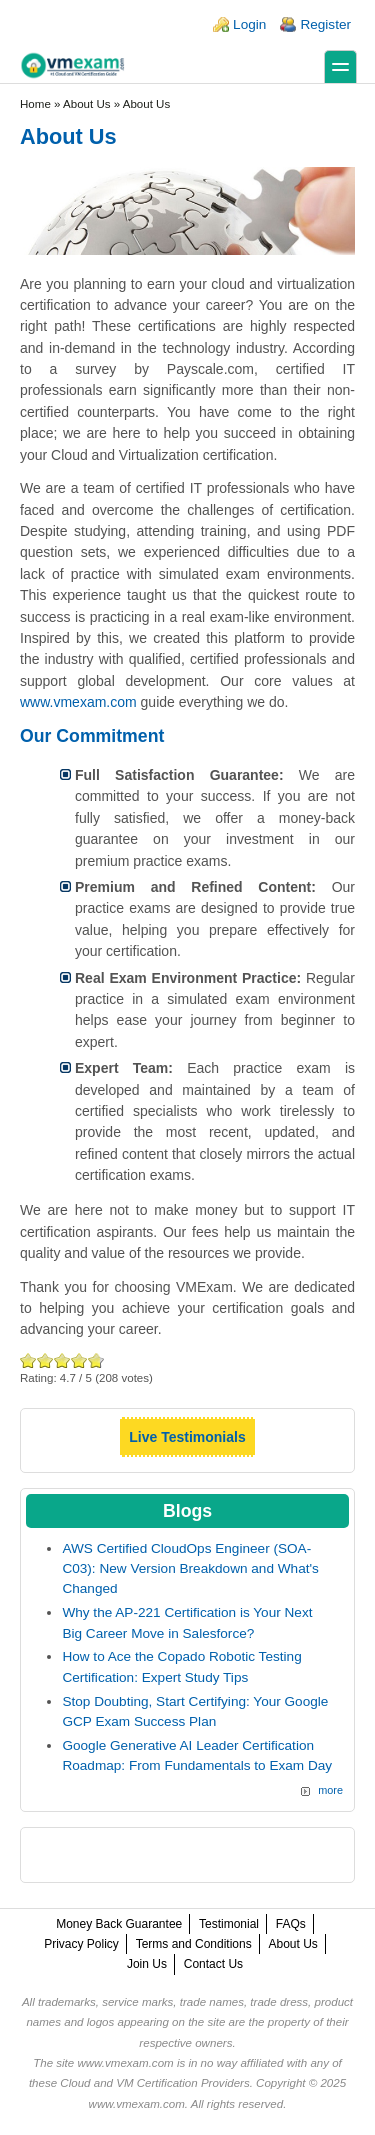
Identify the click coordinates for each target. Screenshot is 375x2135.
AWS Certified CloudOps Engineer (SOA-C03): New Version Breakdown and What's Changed (190, 1569)
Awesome (94, 1360)
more (330, 1790)
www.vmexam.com (78, 702)
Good (62, 1360)
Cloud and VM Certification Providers (154, 2083)
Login (249, 24)
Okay (45, 1360)
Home (35, 104)
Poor (28, 1360)
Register (325, 24)
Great (79, 1360)
